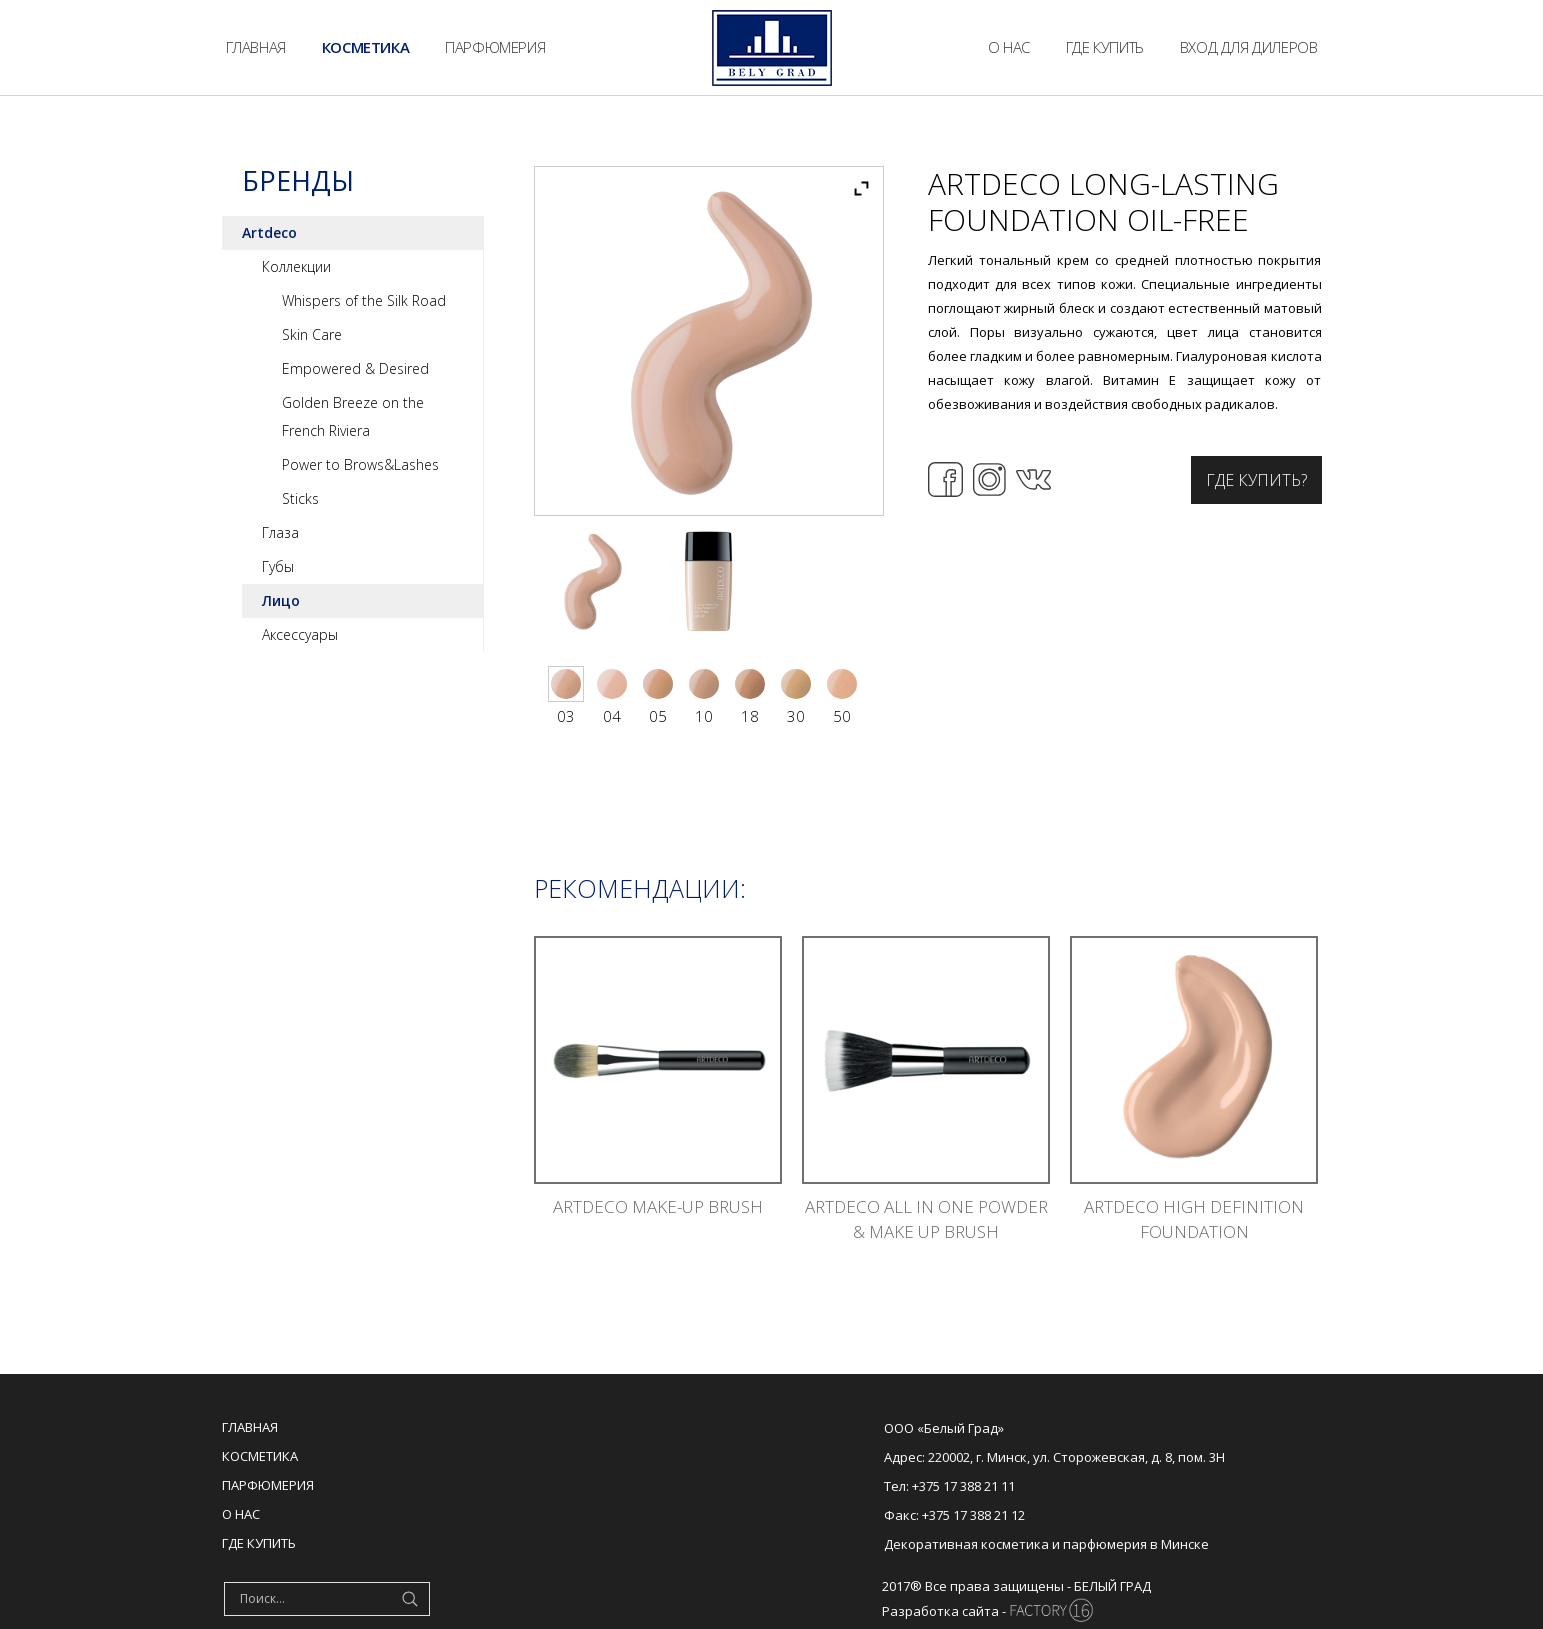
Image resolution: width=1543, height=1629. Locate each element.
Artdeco (269, 232)
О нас (241, 1514)
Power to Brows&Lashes (360, 464)
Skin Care (312, 334)
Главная (250, 1427)
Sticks (300, 498)
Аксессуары (300, 634)
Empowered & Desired (355, 368)
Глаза (280, 532)
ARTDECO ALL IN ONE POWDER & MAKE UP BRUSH (926, 1219)
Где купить (259, 1543)
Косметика (260, 1456)
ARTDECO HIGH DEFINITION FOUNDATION (1194, 1219)
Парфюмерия (268, 1485)
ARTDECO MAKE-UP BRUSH (658, 1206)
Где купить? (1256, 480)
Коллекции (296, 266)
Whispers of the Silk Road (364, 300)
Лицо (281, 600)
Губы (278, 566)
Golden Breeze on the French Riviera (353, 416)
